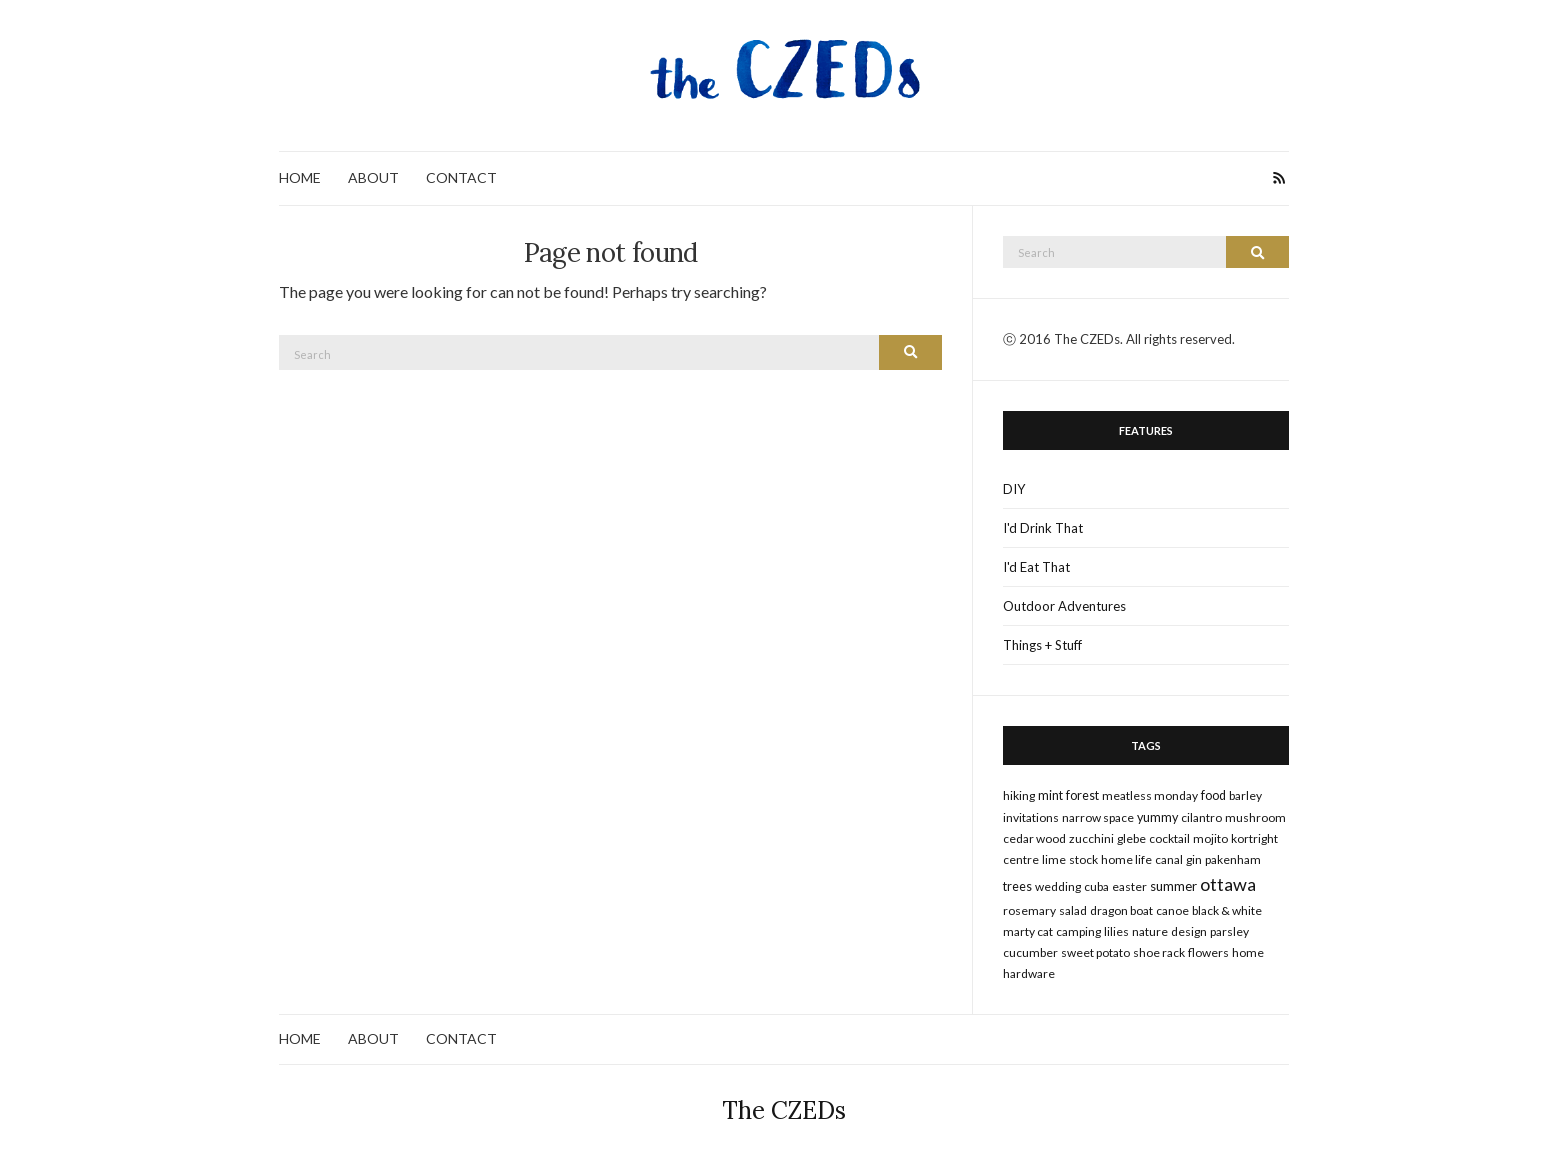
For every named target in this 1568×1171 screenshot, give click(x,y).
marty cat (1028, 931)
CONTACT (461, 177)
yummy (1157, 817)
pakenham (1233, 859)
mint (1050, 795)
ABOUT (373, 177)
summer (1173, 886)
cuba (1096, 886)
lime (1054, 859)
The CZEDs (784, 1110)
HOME (300, 177)
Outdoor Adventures (1064, 606)
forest (1082, 795)
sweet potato (1095, 952)
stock (1083, 859)
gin (1194, 859)
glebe (1131, 838)
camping (1078, 931)
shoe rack (1159, 952)
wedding (1058, 886)
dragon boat (1121, 910)
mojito (1210, 838)
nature (1150, 931)
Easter (1129, 886)
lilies (1116, 931)
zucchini (1091, 838)
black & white (1227, 910)
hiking (1019, 795)
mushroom (1255, 817)
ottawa (1228, 884)
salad (1073, 910)
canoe (1172, 910)
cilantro (1201, 817)
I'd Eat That (1036, 567)
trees (1017, 886)
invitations (1031, 817)
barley (1245, 795)
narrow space (1098, 817)
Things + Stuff (1042, 645)
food (1213, 795)
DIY (1014, 489)
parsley (1229, 931)
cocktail (1169, 838)
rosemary (1029, 910)
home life (1126, 859)
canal (1169, 859)
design (1189, 931)
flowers (1208, 952)
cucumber (1030, 952)
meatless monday (1150, 795)
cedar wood (1034, 838)
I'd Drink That (1043, 528)
